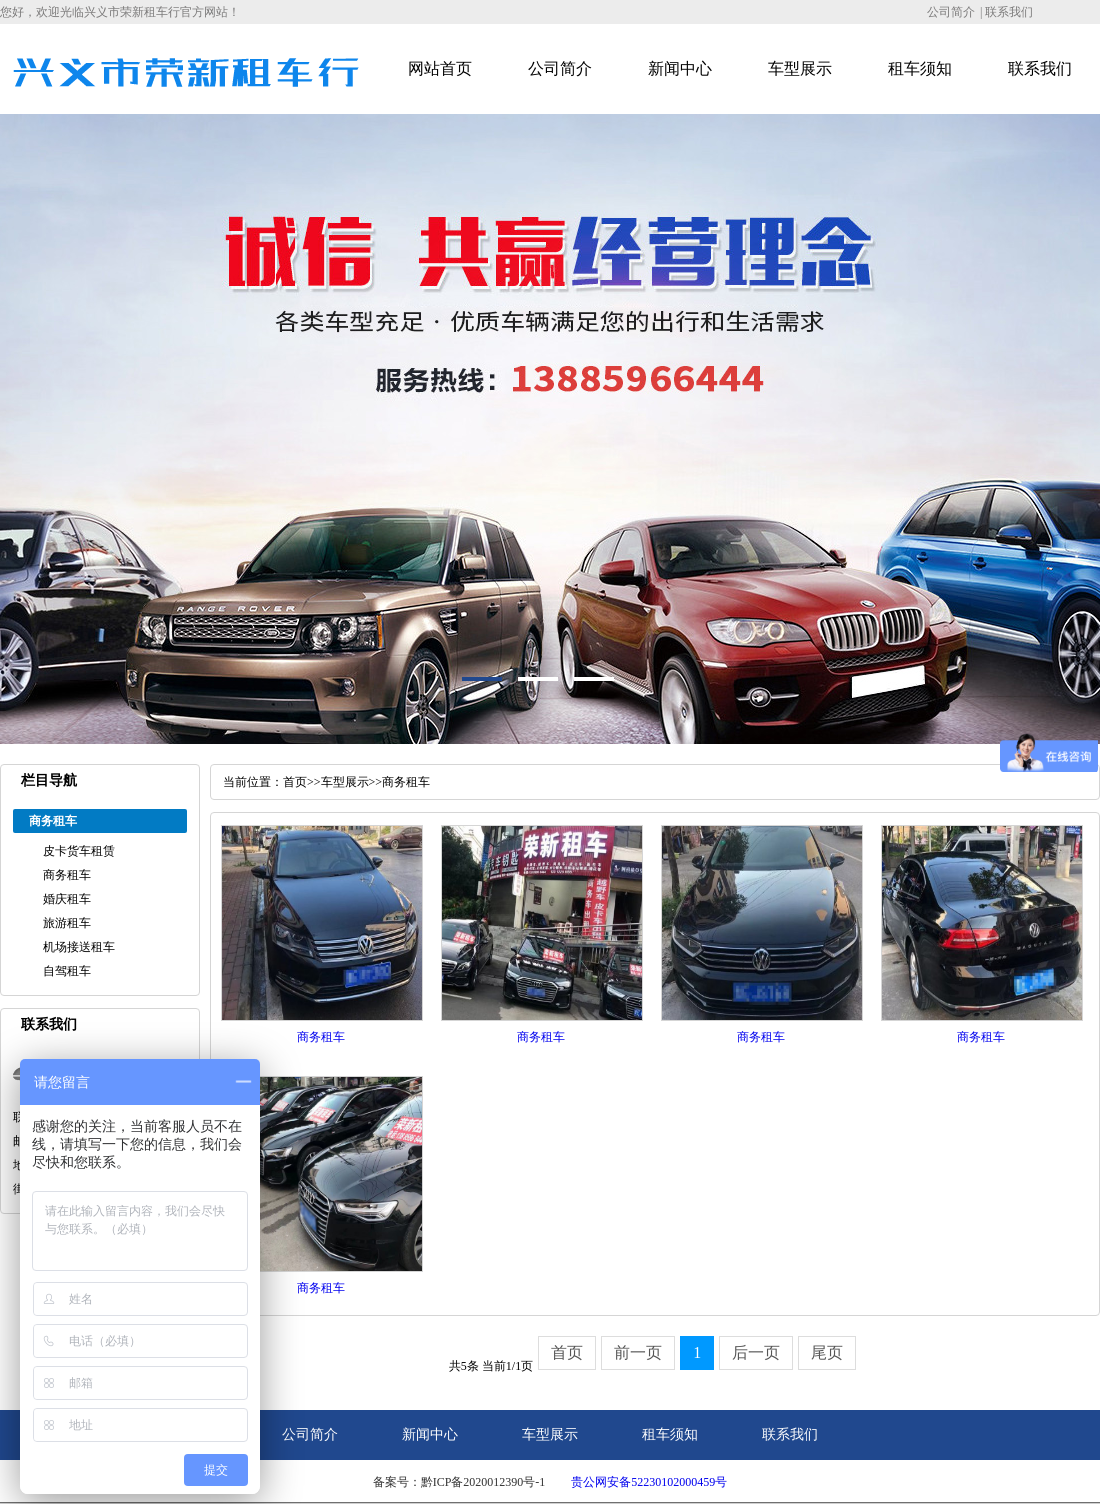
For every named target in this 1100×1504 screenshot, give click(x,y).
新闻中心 (680, 68)
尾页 (827, 1352)
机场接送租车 (79, 947)
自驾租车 (67, 971)
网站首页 (440, 68)
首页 (295, 782)
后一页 (756, 1352)
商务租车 (67, 875)
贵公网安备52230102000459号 (649, 1482)
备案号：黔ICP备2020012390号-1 (459, 1482)
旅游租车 (67, 923)
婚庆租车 (67, 899)
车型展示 (800, 68)
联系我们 (1009, 12)
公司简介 (951, 12)
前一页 (638, 1352)
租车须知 (920, 68)
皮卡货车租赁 (79, 851)
